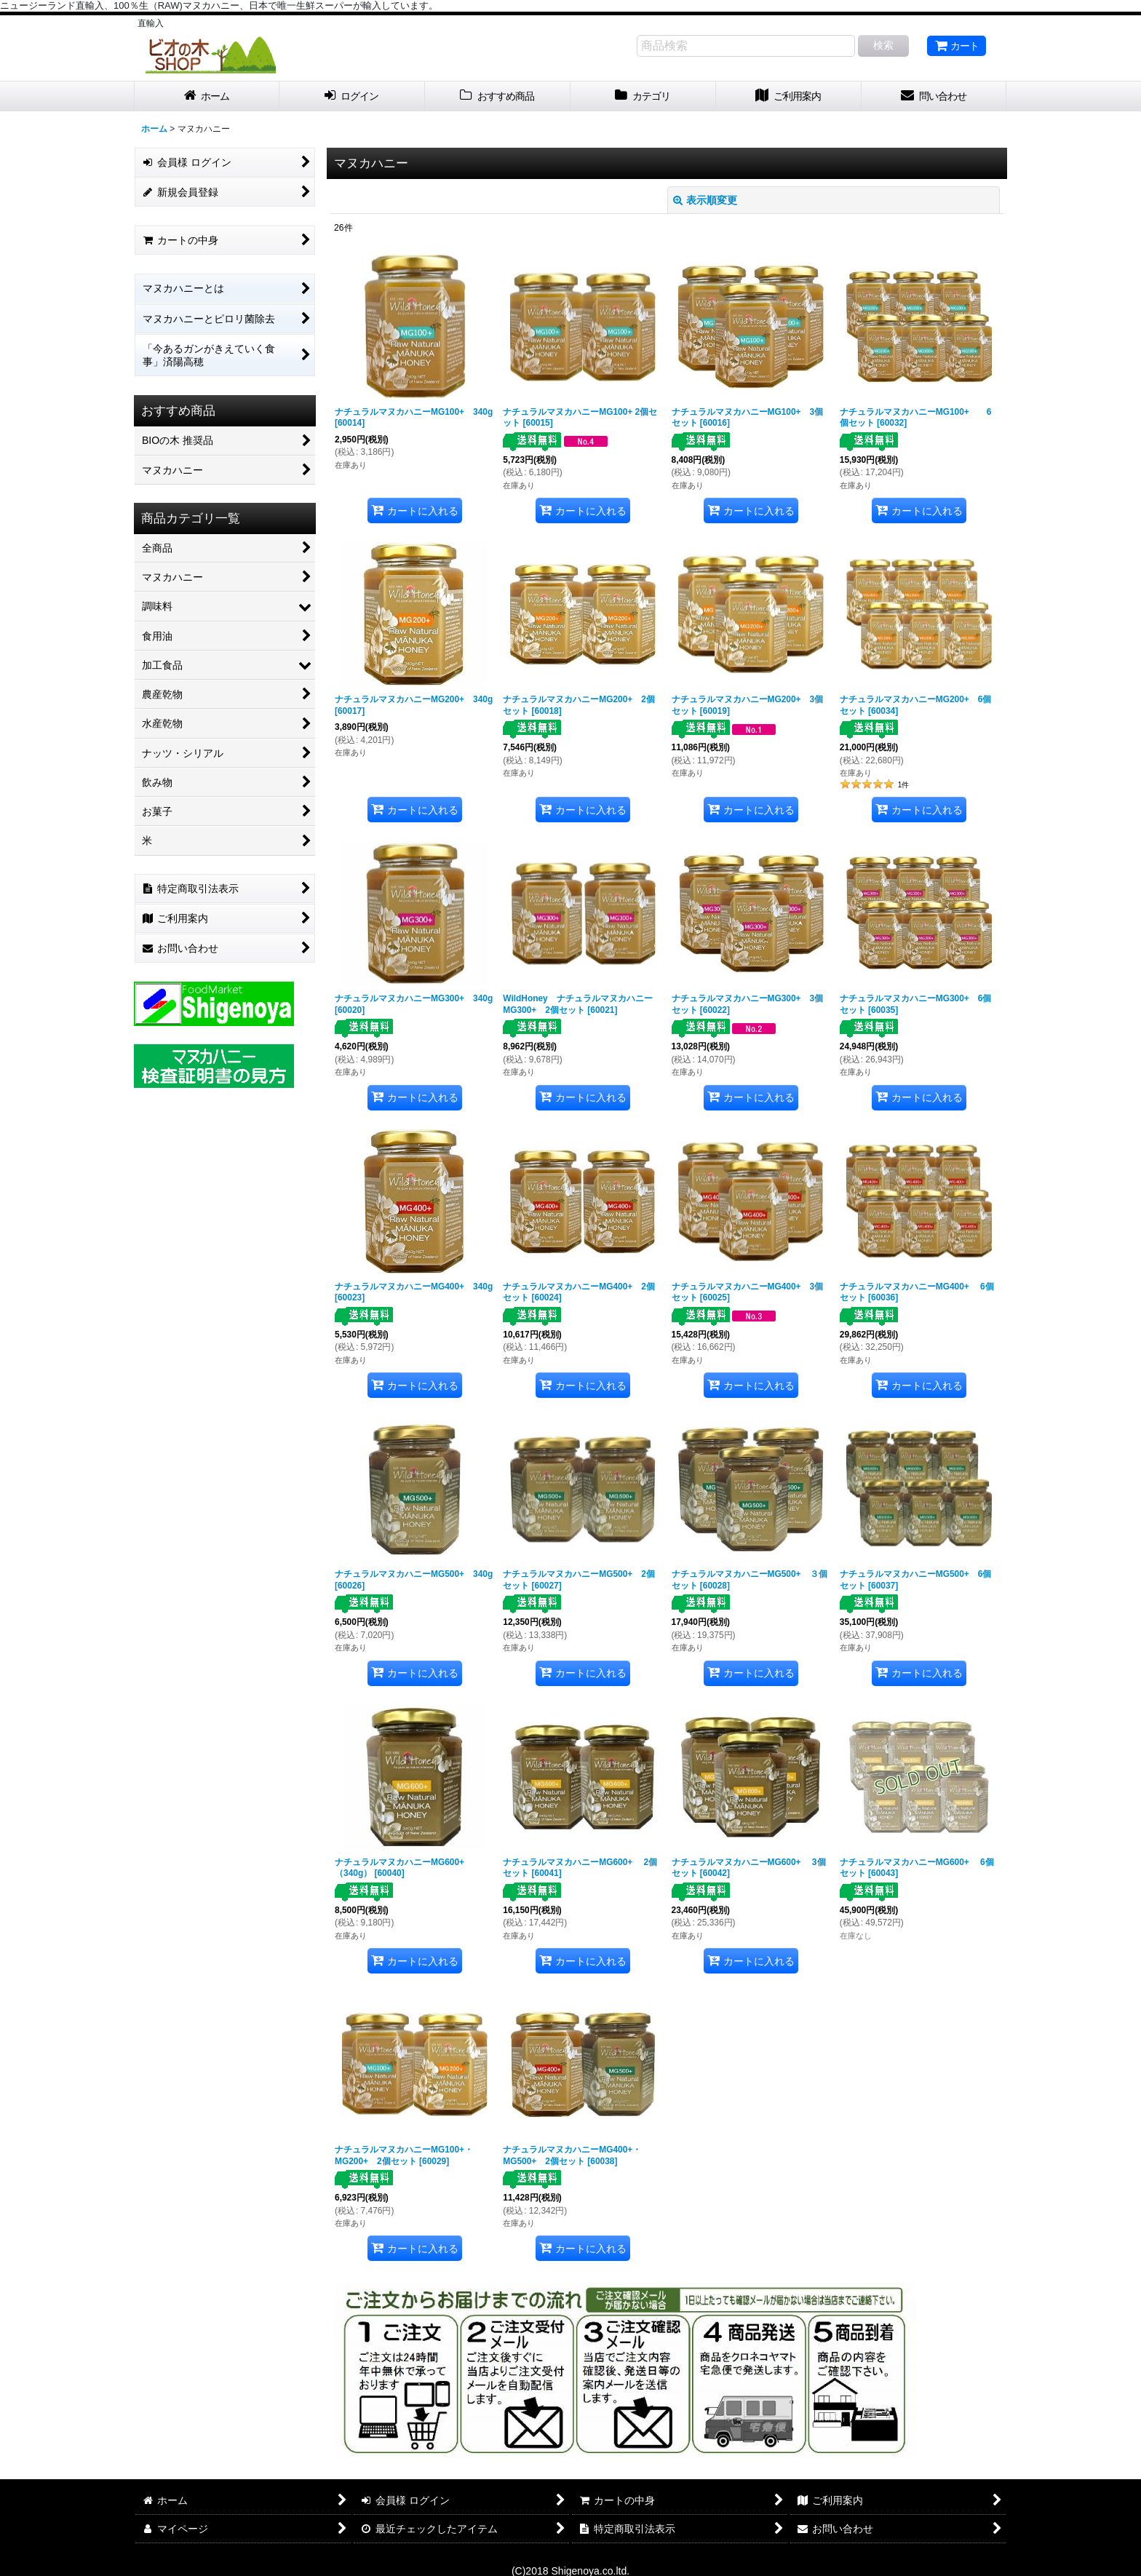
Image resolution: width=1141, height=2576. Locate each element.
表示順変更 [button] (705, 200)
